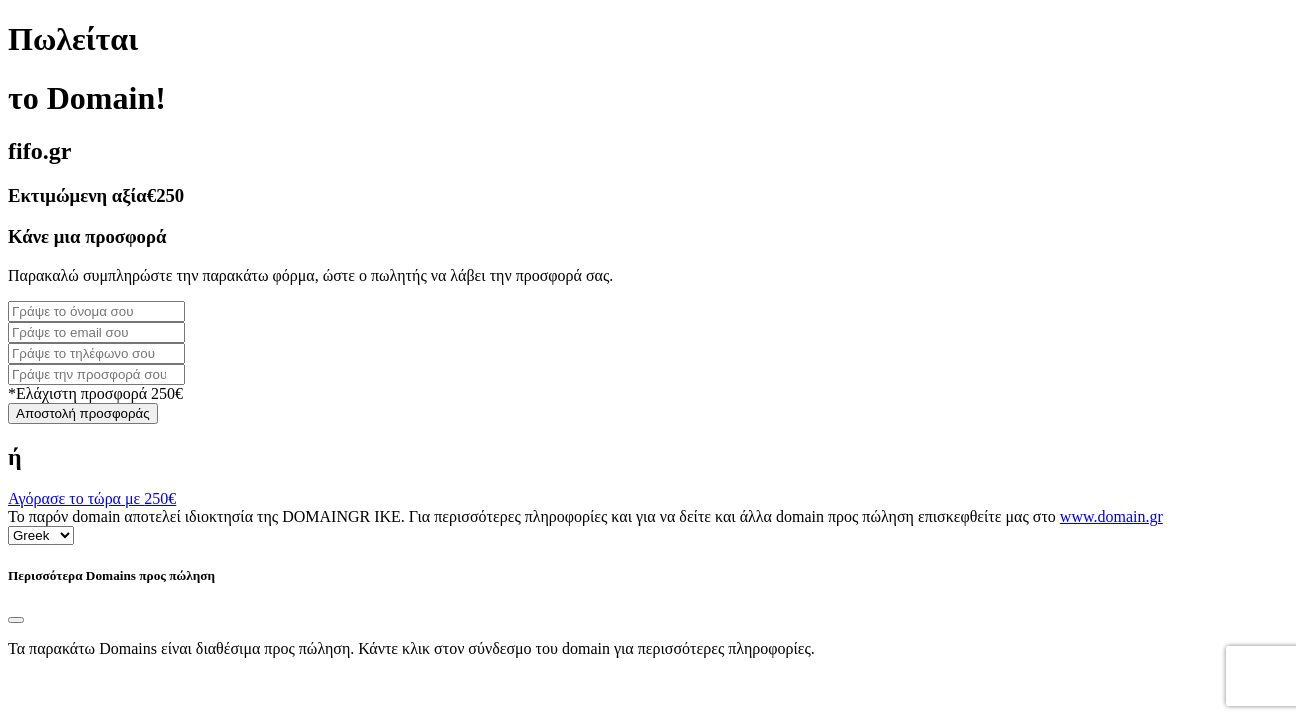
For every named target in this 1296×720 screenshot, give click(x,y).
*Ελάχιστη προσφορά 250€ (95, 393)
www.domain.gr (1111, 516)
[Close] (16, 620)
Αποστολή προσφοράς (83, 413)
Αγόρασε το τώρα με (92, 498)
